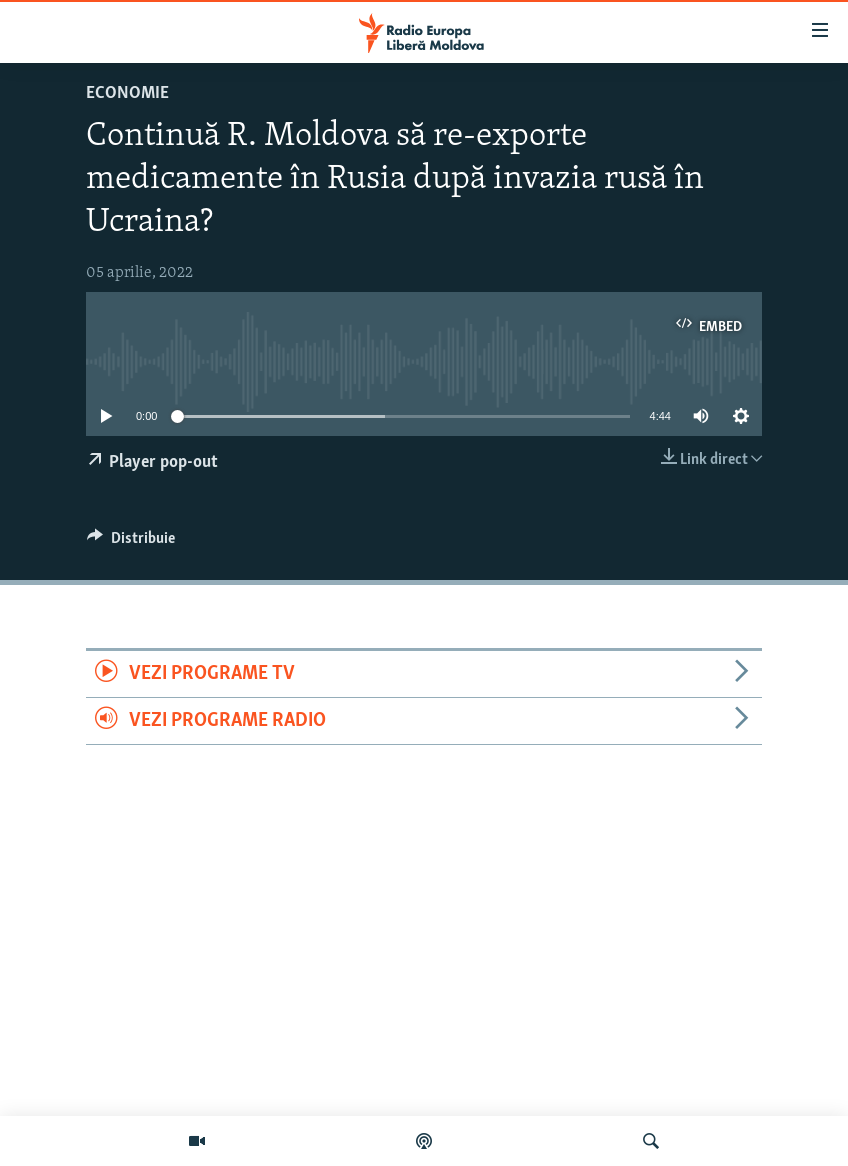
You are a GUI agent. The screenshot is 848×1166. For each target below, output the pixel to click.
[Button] (131, 543)
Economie (127, 93)
